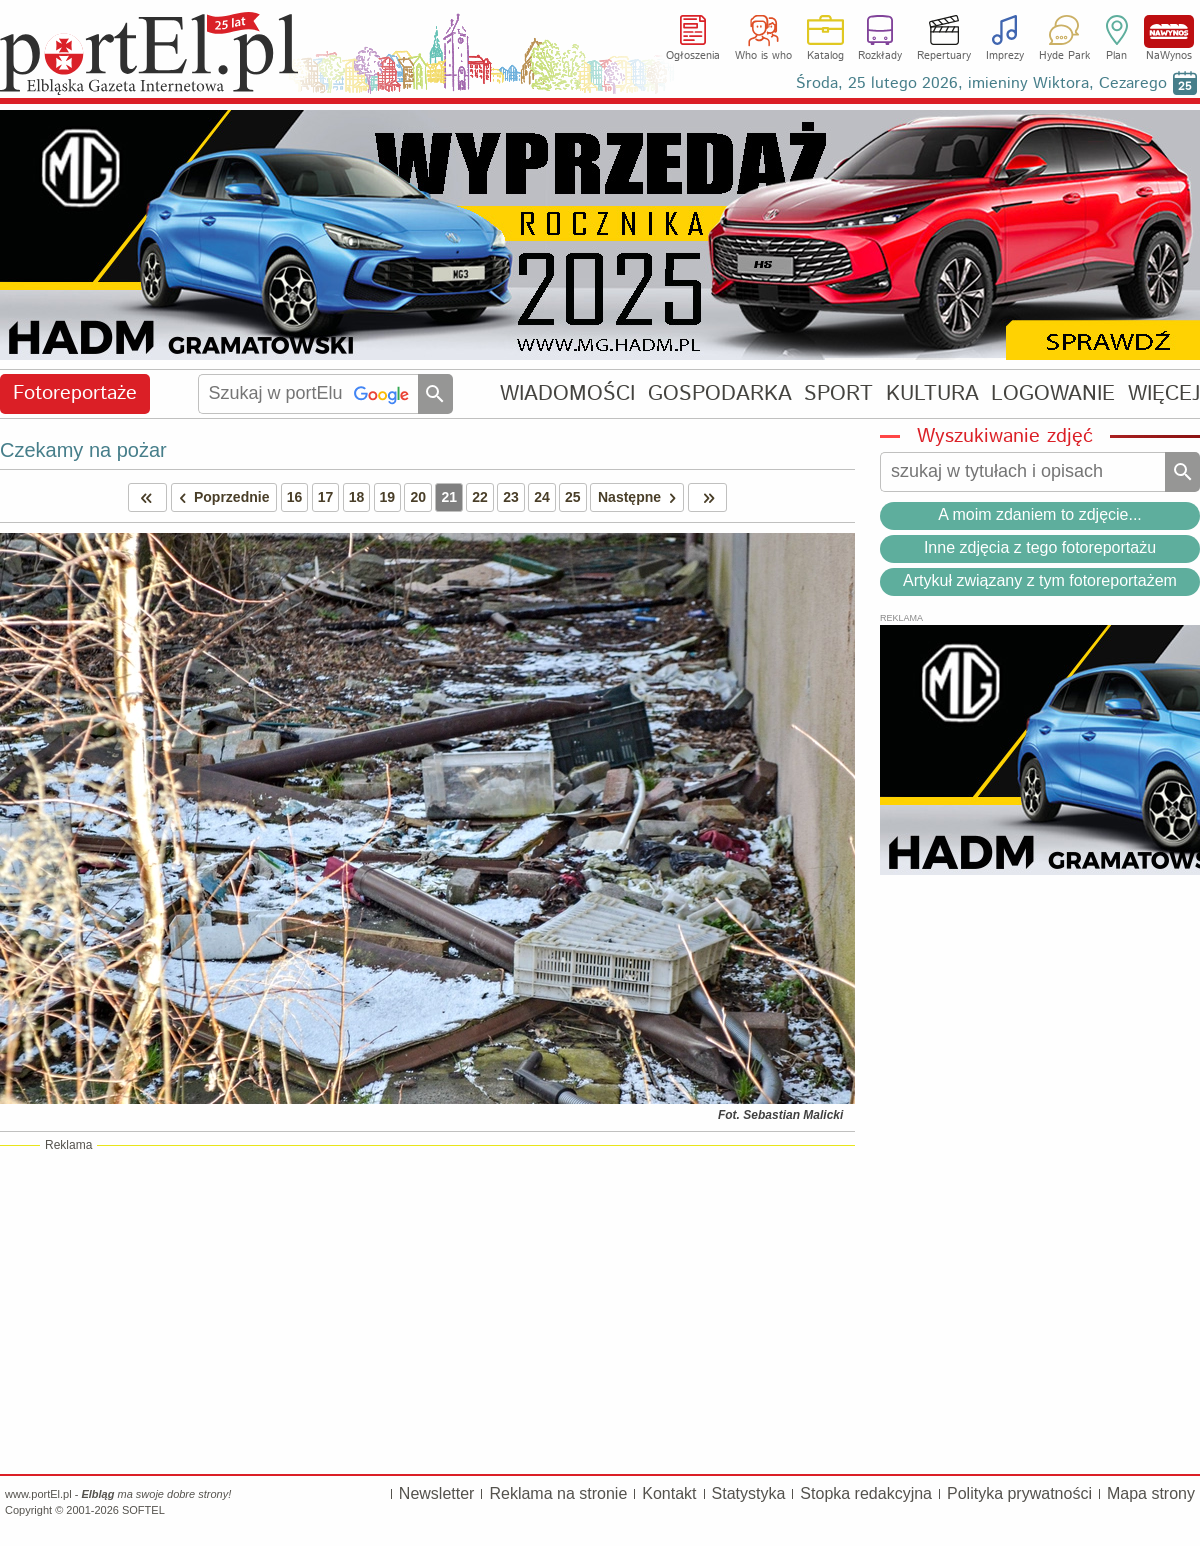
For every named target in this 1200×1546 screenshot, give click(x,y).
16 (295, 497)
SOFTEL (143, 1510)
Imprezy (1005, 56)
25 (573, 497)
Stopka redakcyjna (866, 1493)
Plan (1116, 56)
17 (326, 497)
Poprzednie (221, 497)
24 (542, 497)
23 (511, 497)
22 (480, 497)
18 (357, 497)
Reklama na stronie (558, 1493)
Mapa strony (1151, 1493)
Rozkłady (880, 56)
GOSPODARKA (720, 393)
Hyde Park (1064, 56)
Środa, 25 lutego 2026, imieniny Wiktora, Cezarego (981, 83)
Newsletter (437, 1493)
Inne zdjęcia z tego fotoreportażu (1040, 547)
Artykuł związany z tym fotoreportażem (1040, 580)
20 (418, 497)
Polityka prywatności (1019, 1493)
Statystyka (749, 1493)
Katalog (825, 56)
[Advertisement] (427, 1309)
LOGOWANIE (1053, 393)
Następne (640, 497)
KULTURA (932, 393)
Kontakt (669, 1493)
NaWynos (1169, 31)
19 (388, 497)
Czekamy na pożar (83, 450)
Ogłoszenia (693, 56)
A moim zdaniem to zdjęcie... (1040, 514)
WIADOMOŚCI (567, 393)
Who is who (763, 56)
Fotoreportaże (75, 393)
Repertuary (944, 56)
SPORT (838, 393)
